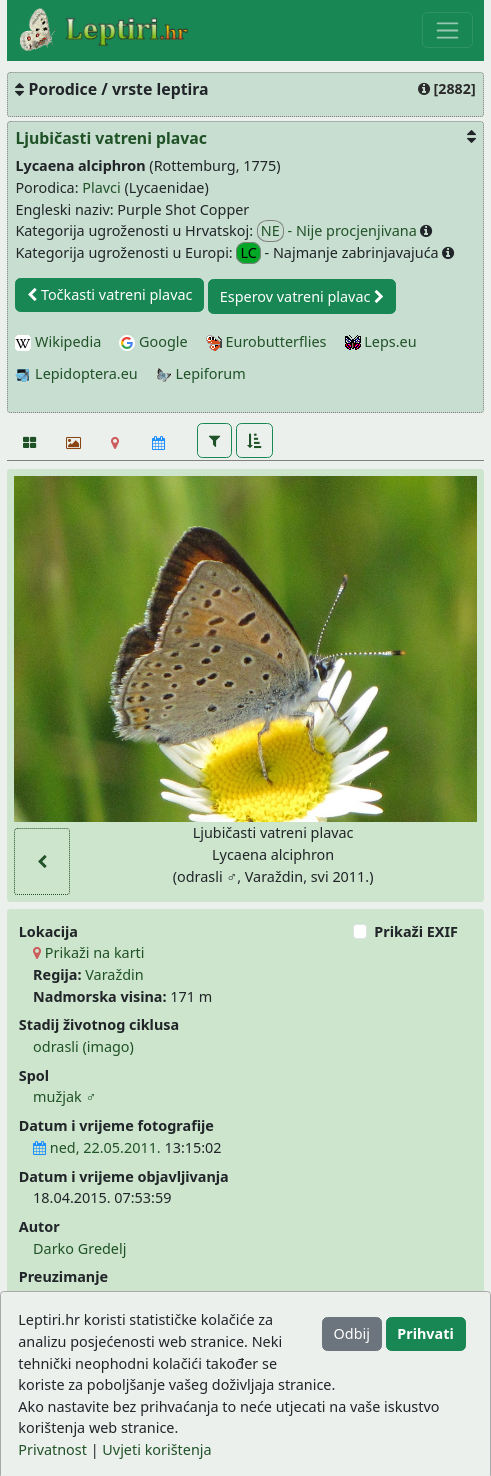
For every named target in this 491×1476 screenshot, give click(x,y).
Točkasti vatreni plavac (109, 294)
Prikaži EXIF (416, 931)
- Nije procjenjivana (339, 231)
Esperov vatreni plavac (302, 296)
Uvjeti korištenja (156, 1449)
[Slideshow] (71, 442)
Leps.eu (381, 341)
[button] (214, 440)
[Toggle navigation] (447, 30)
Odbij (352, 1333)
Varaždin (114, 974)
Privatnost (52, 1449)
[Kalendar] (158, 442)
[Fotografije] (28, 442)
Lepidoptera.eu (76, 373)
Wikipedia (58, 341)
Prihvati (425, 1333)
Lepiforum (201, 373)
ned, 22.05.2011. (97, 1147)
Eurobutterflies (266, 341)
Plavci (101, 187)
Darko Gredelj (79, 1248)
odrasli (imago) (83, 1046)
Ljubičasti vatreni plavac (111, 138)
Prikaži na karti (88, 952)
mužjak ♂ (64, 1096)
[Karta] (115, 442)
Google (153, 341)
